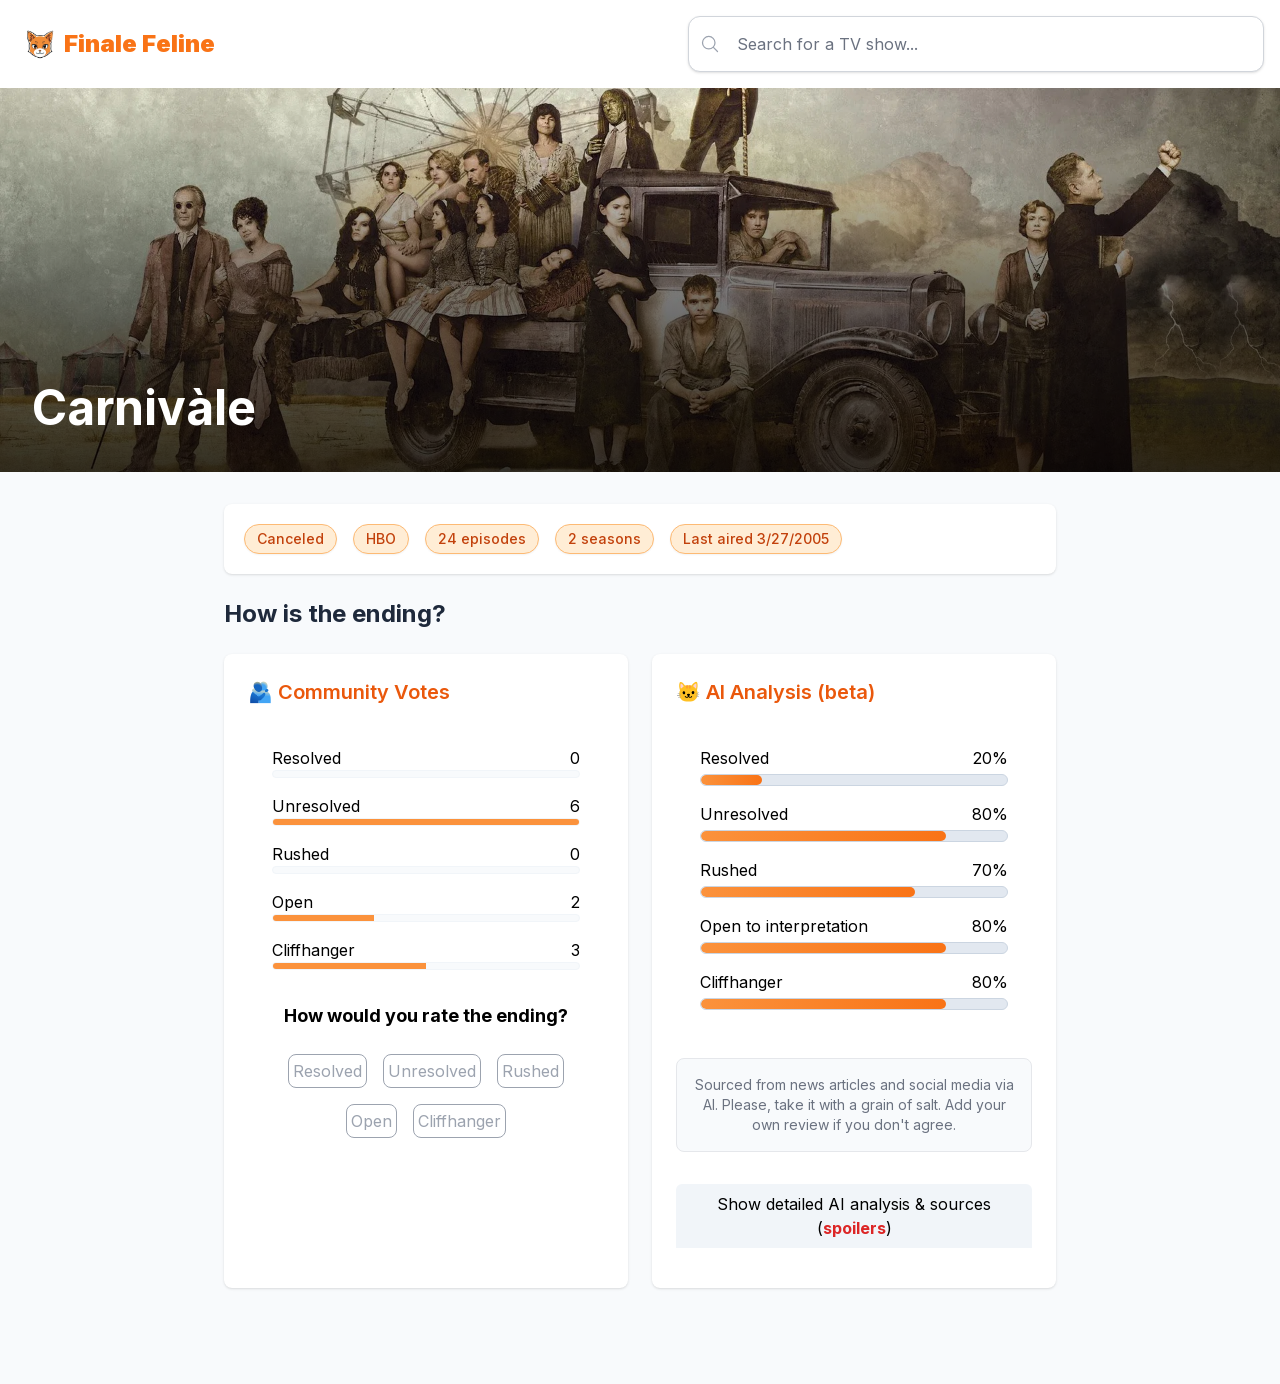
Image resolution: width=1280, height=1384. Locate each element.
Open (371, 1121)
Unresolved (432, 1071)
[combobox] (739, 44)
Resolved (327, 1071)
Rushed (530, 1071)
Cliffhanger (459, 1121)
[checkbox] (327, 1071)
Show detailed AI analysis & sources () (854, 1216)
